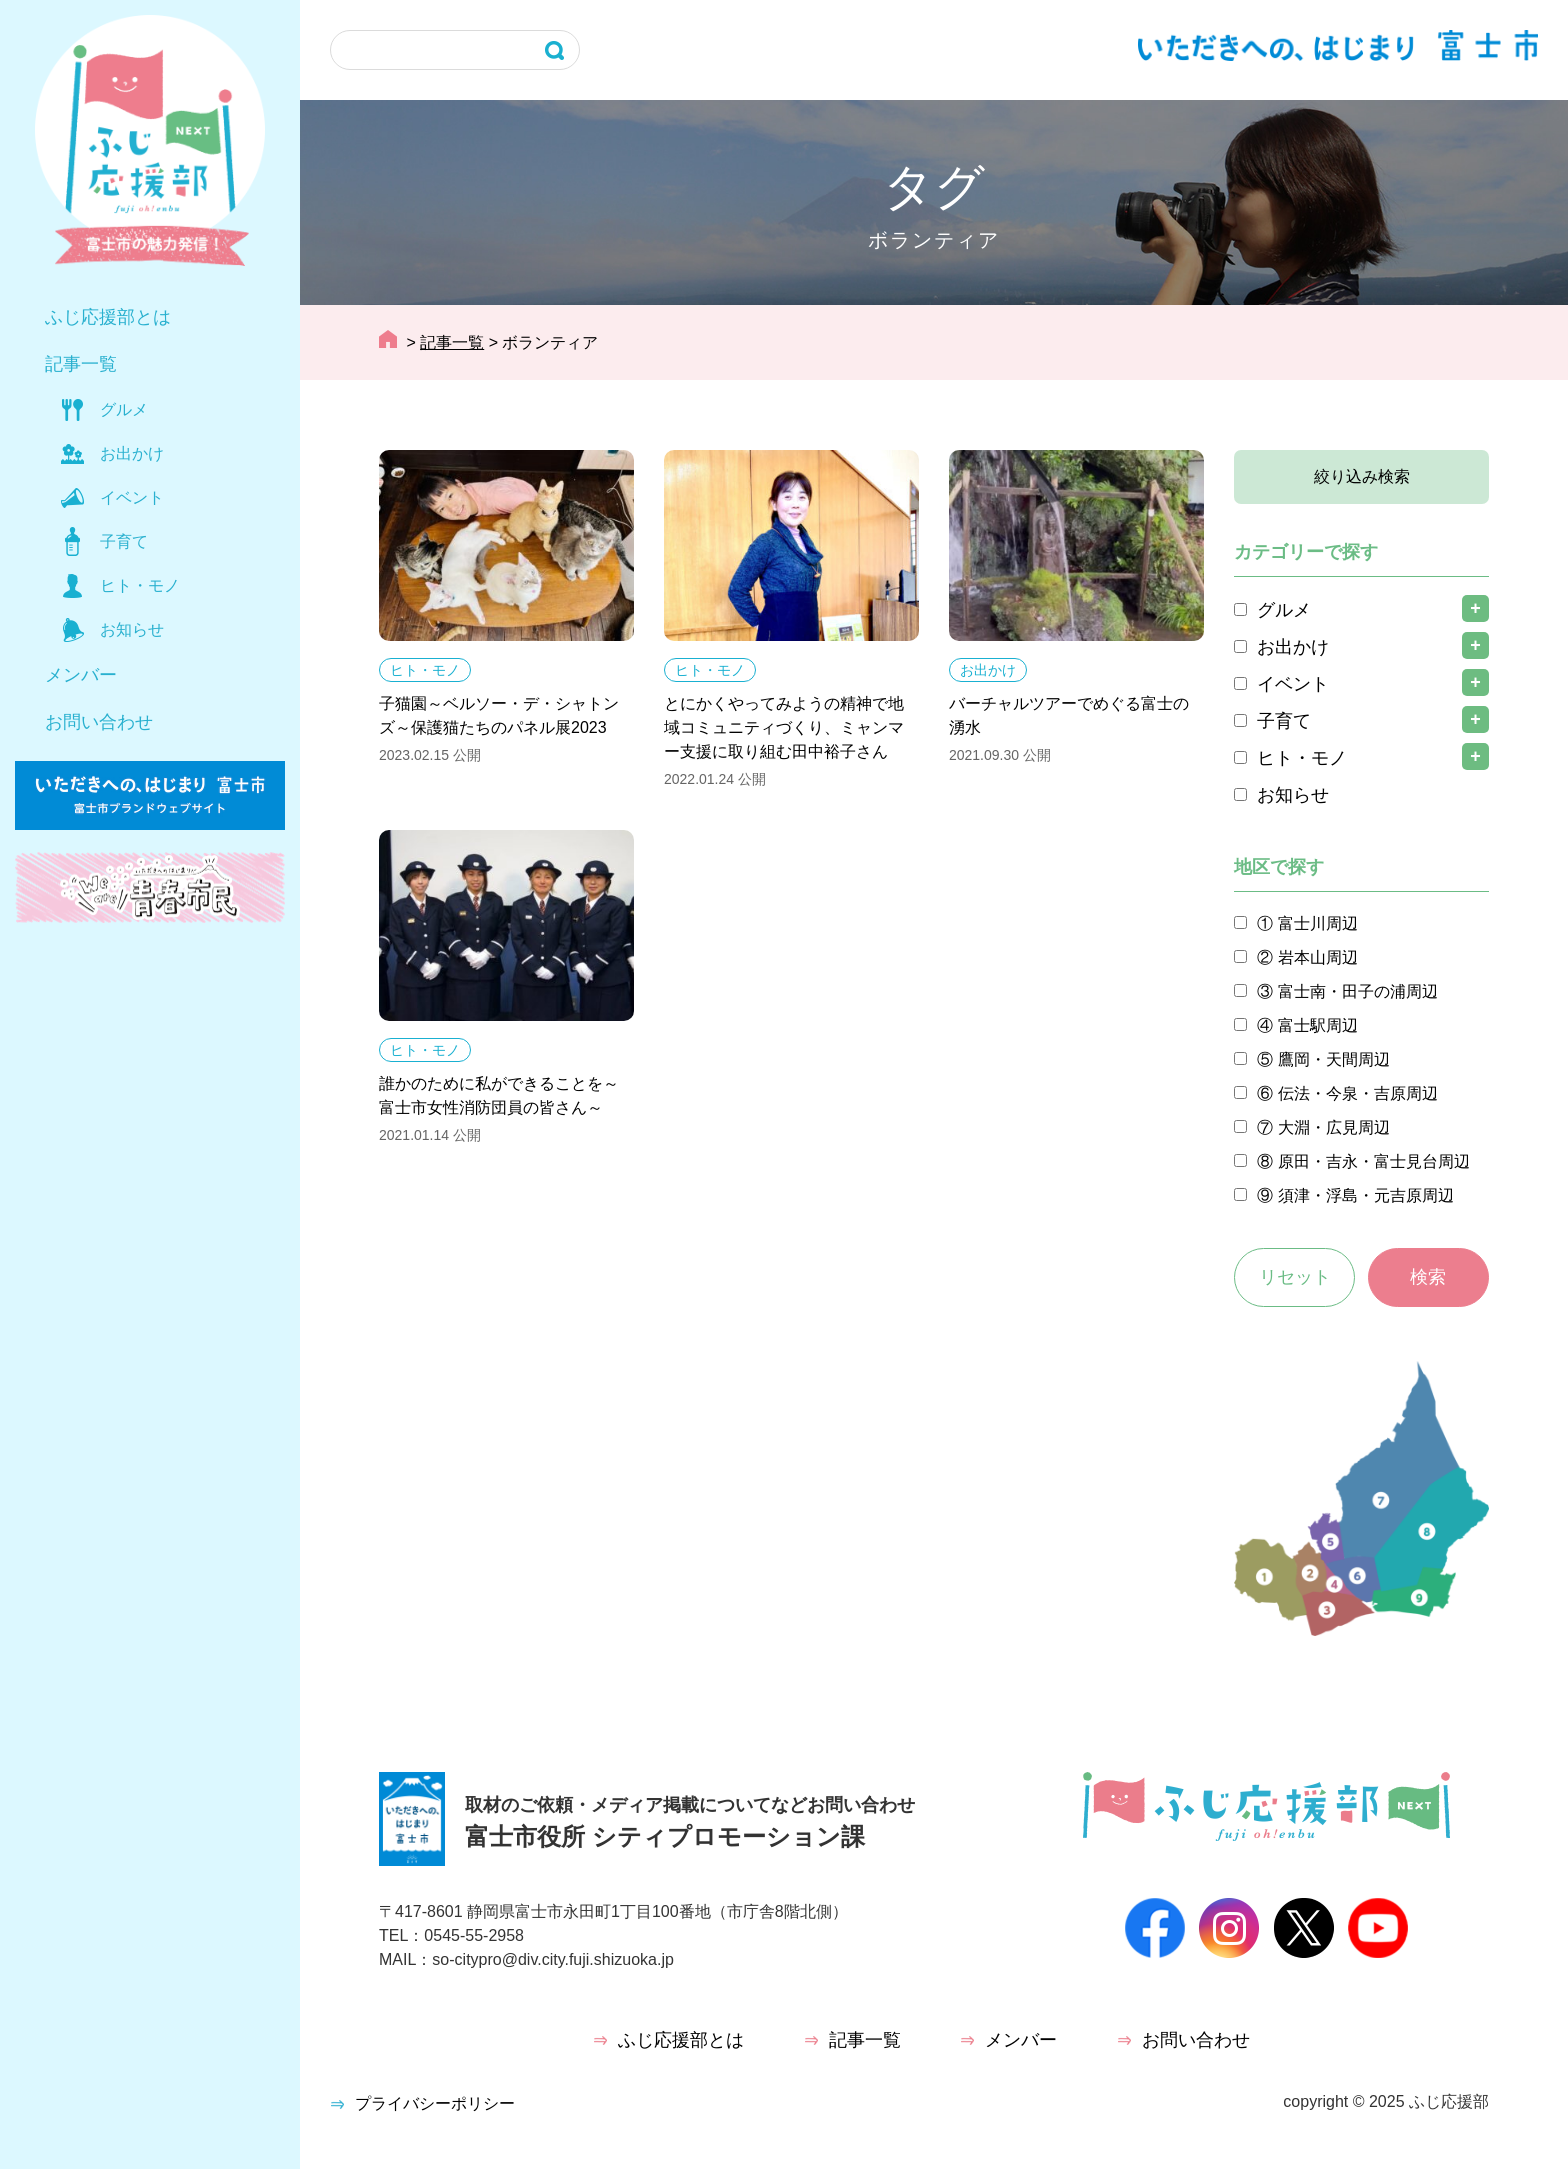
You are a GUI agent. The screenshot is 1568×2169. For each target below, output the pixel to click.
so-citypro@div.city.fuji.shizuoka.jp (553, 1959)
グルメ (124, 409)
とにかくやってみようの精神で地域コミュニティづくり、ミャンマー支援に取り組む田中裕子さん (784, 727)
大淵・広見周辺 (1334, 1127)
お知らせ (132, 629)
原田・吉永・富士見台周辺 (1374, 1161)
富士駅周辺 (1318, 1025)
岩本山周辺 (1318, 957)
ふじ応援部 (1449, 2101)
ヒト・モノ (140, 585)
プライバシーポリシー (435, 2103)
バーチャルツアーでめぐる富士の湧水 (1069, 715)
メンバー (81, 675)
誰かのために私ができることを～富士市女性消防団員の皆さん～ (499, 1095)
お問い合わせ (99, 722)
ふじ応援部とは (108, 317)
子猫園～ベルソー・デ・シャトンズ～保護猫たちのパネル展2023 (499, 715)
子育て (124, 541)
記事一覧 (81, 364)
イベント (132, 497)
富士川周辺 (1318, 923)
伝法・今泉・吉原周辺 (1358, 1093)
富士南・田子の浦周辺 (1358, 991)
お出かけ (132, 453)
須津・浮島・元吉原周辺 (1366, 1195)
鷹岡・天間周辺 (1334, 1059)
